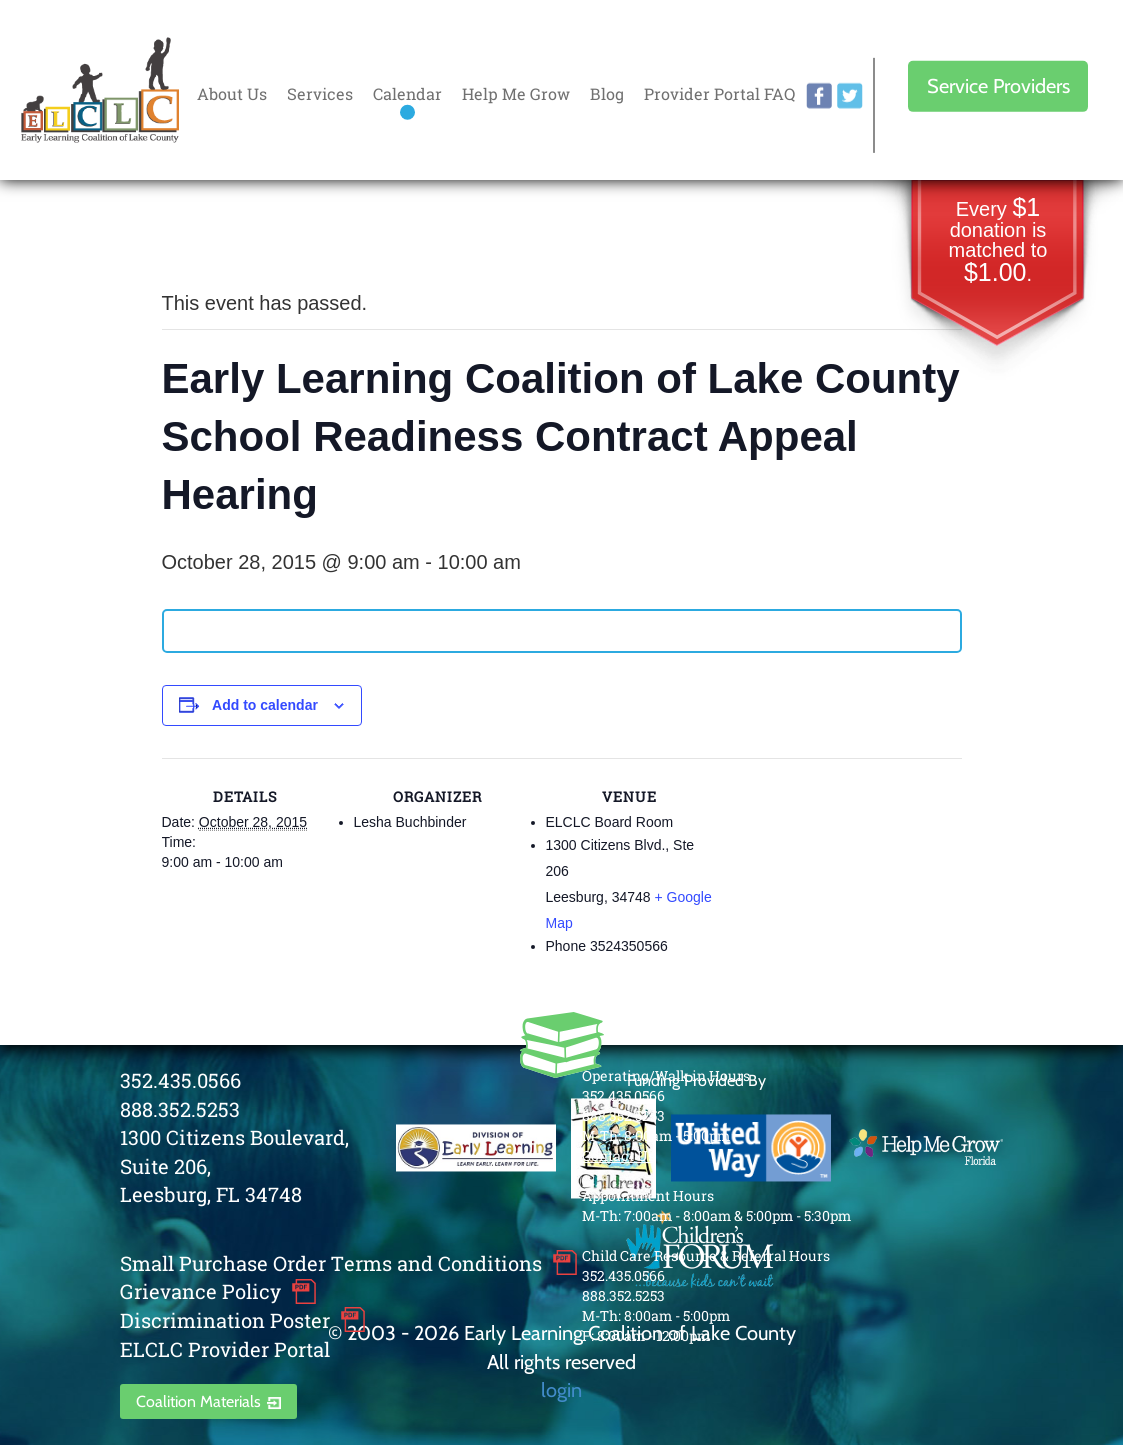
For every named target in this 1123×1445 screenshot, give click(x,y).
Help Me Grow (516, 93)
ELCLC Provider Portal (225, 1349)
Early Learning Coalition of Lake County (100, 90)
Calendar (407, 93)
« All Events (207, 236)
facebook (819, 96)
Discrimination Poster (225, 1320)
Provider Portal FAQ (719, 93)
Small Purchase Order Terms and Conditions (331, 1263)
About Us (232, 93)
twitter (850, 96)
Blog (607, 93)
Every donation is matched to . (998, 241)
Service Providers (998, 86)
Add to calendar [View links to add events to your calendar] (265, 705)
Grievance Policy (200, 1291)
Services (320, 93)
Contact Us (618, 1155)
